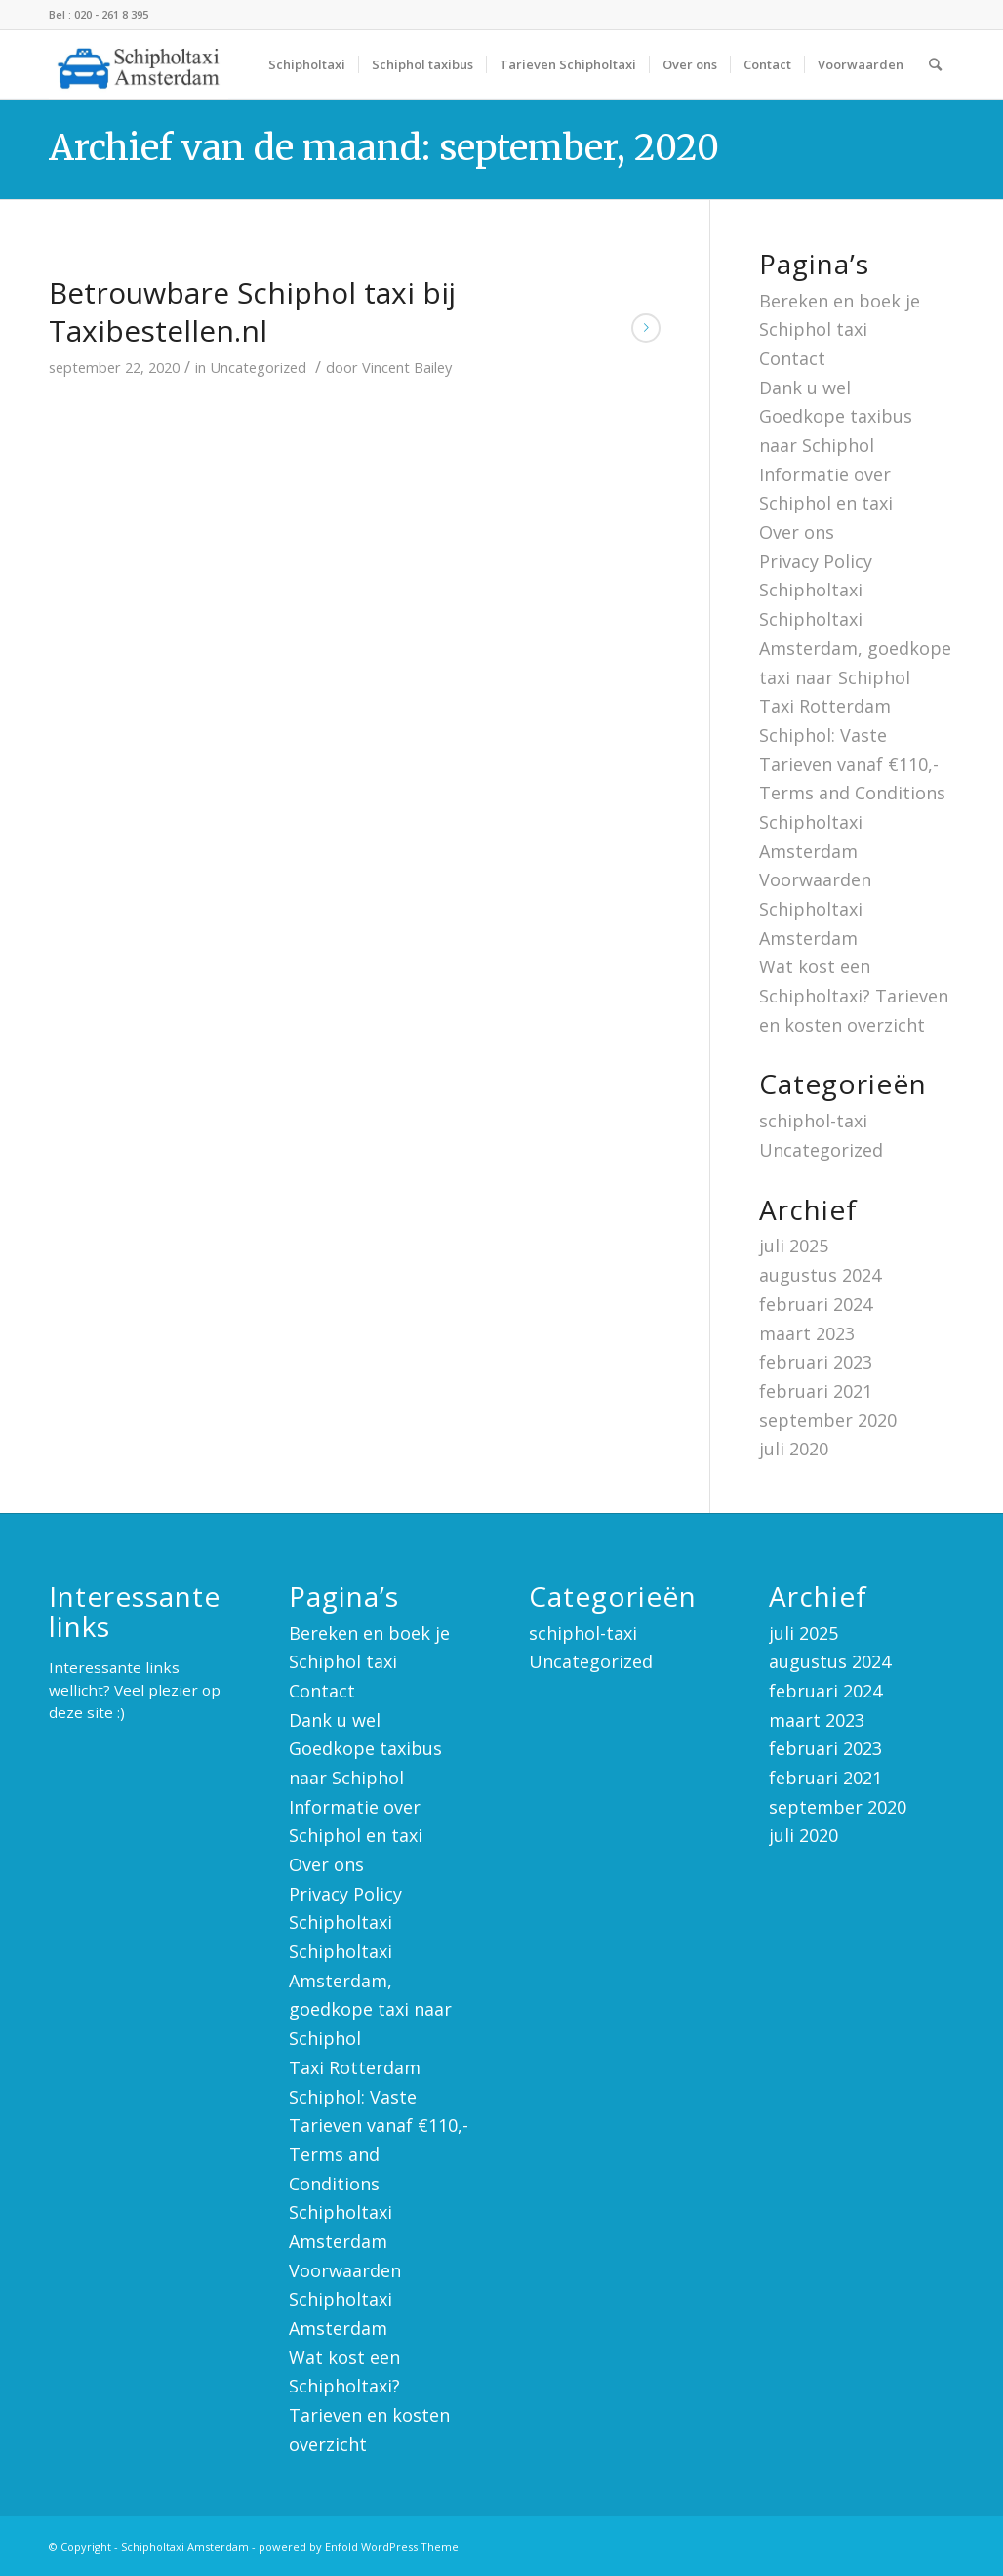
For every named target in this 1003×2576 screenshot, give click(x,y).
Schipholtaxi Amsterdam (185, 2546)
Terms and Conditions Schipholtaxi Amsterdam (852, 821)
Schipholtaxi (811, 589)
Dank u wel (805, 387)
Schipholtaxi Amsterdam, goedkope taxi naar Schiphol (855, 647)
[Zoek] (935, 64)
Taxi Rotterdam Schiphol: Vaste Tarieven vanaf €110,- (849, 734)
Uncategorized (258, 367)
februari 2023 (815, 1361)
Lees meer (646, 328)
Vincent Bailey (407, 367)
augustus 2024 (820, 1275)
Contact (792, 358)
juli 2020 (793, 1448)
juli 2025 (793, 1245)
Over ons (796, 532)
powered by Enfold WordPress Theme (359, 2546)
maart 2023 (807, 1333)
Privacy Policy (815, 561)
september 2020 (828, 1420)
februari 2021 (815, 1391)
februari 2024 (815, 1304)
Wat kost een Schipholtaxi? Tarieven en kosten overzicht (853, 995)
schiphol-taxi (813, 1120)
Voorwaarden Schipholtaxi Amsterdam (815, 908)
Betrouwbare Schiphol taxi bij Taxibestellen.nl (252, 311)
